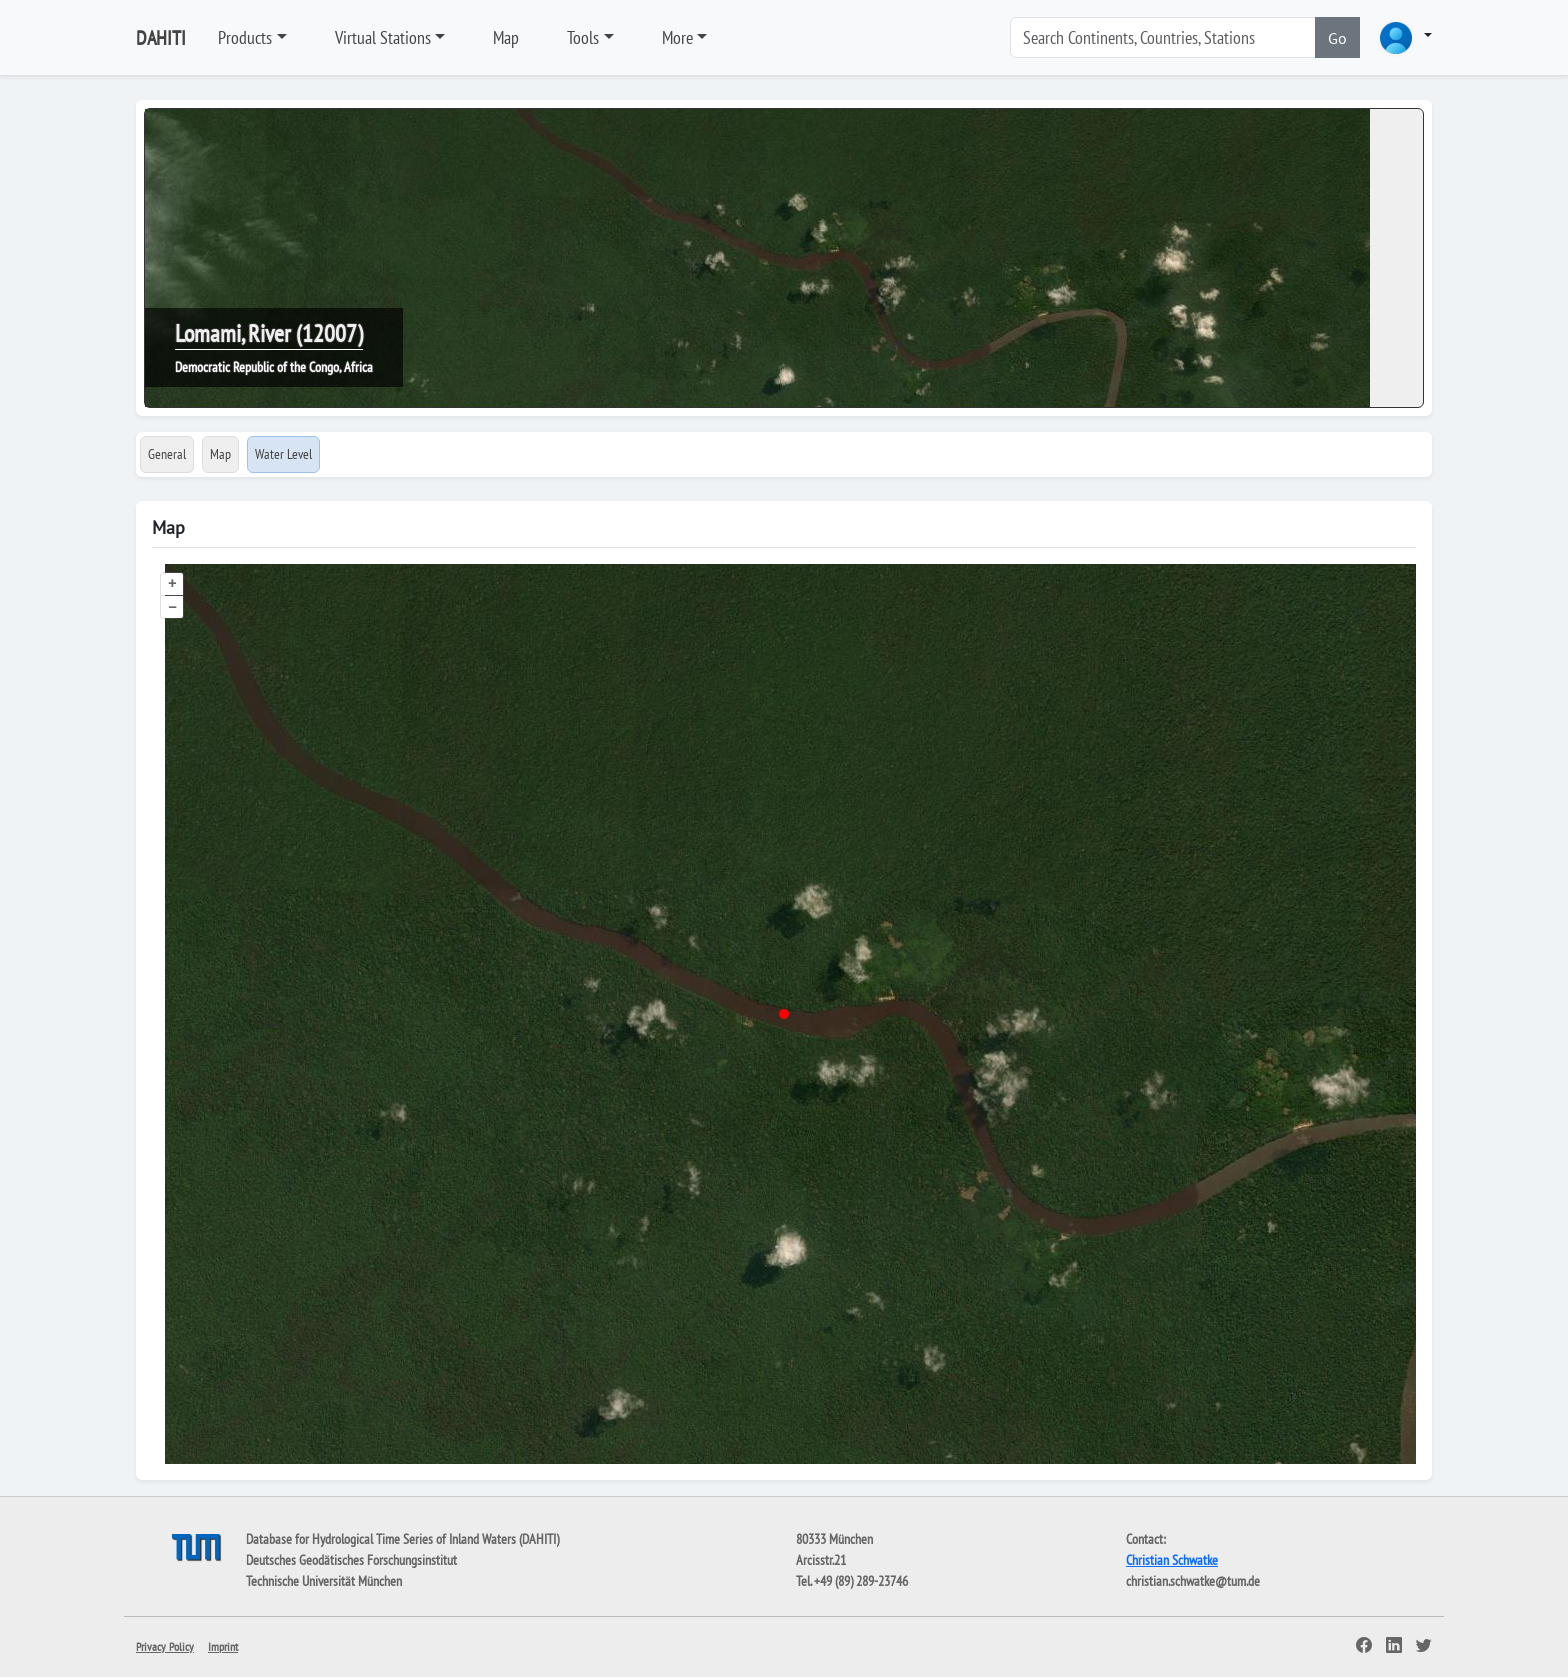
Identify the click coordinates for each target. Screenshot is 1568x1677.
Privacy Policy (165, 1646)
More (677, 37)
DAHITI (161, 38)
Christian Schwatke (1172, 1560)
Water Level (283, 454)
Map (506, 37)
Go (1337, 38)
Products (245, 37)
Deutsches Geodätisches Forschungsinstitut (351, 1560)
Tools (583, 37)
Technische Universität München (324, 1581)
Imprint (223, 1646)
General (167, 454)
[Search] (1163, 37)
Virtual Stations (383, 37)
